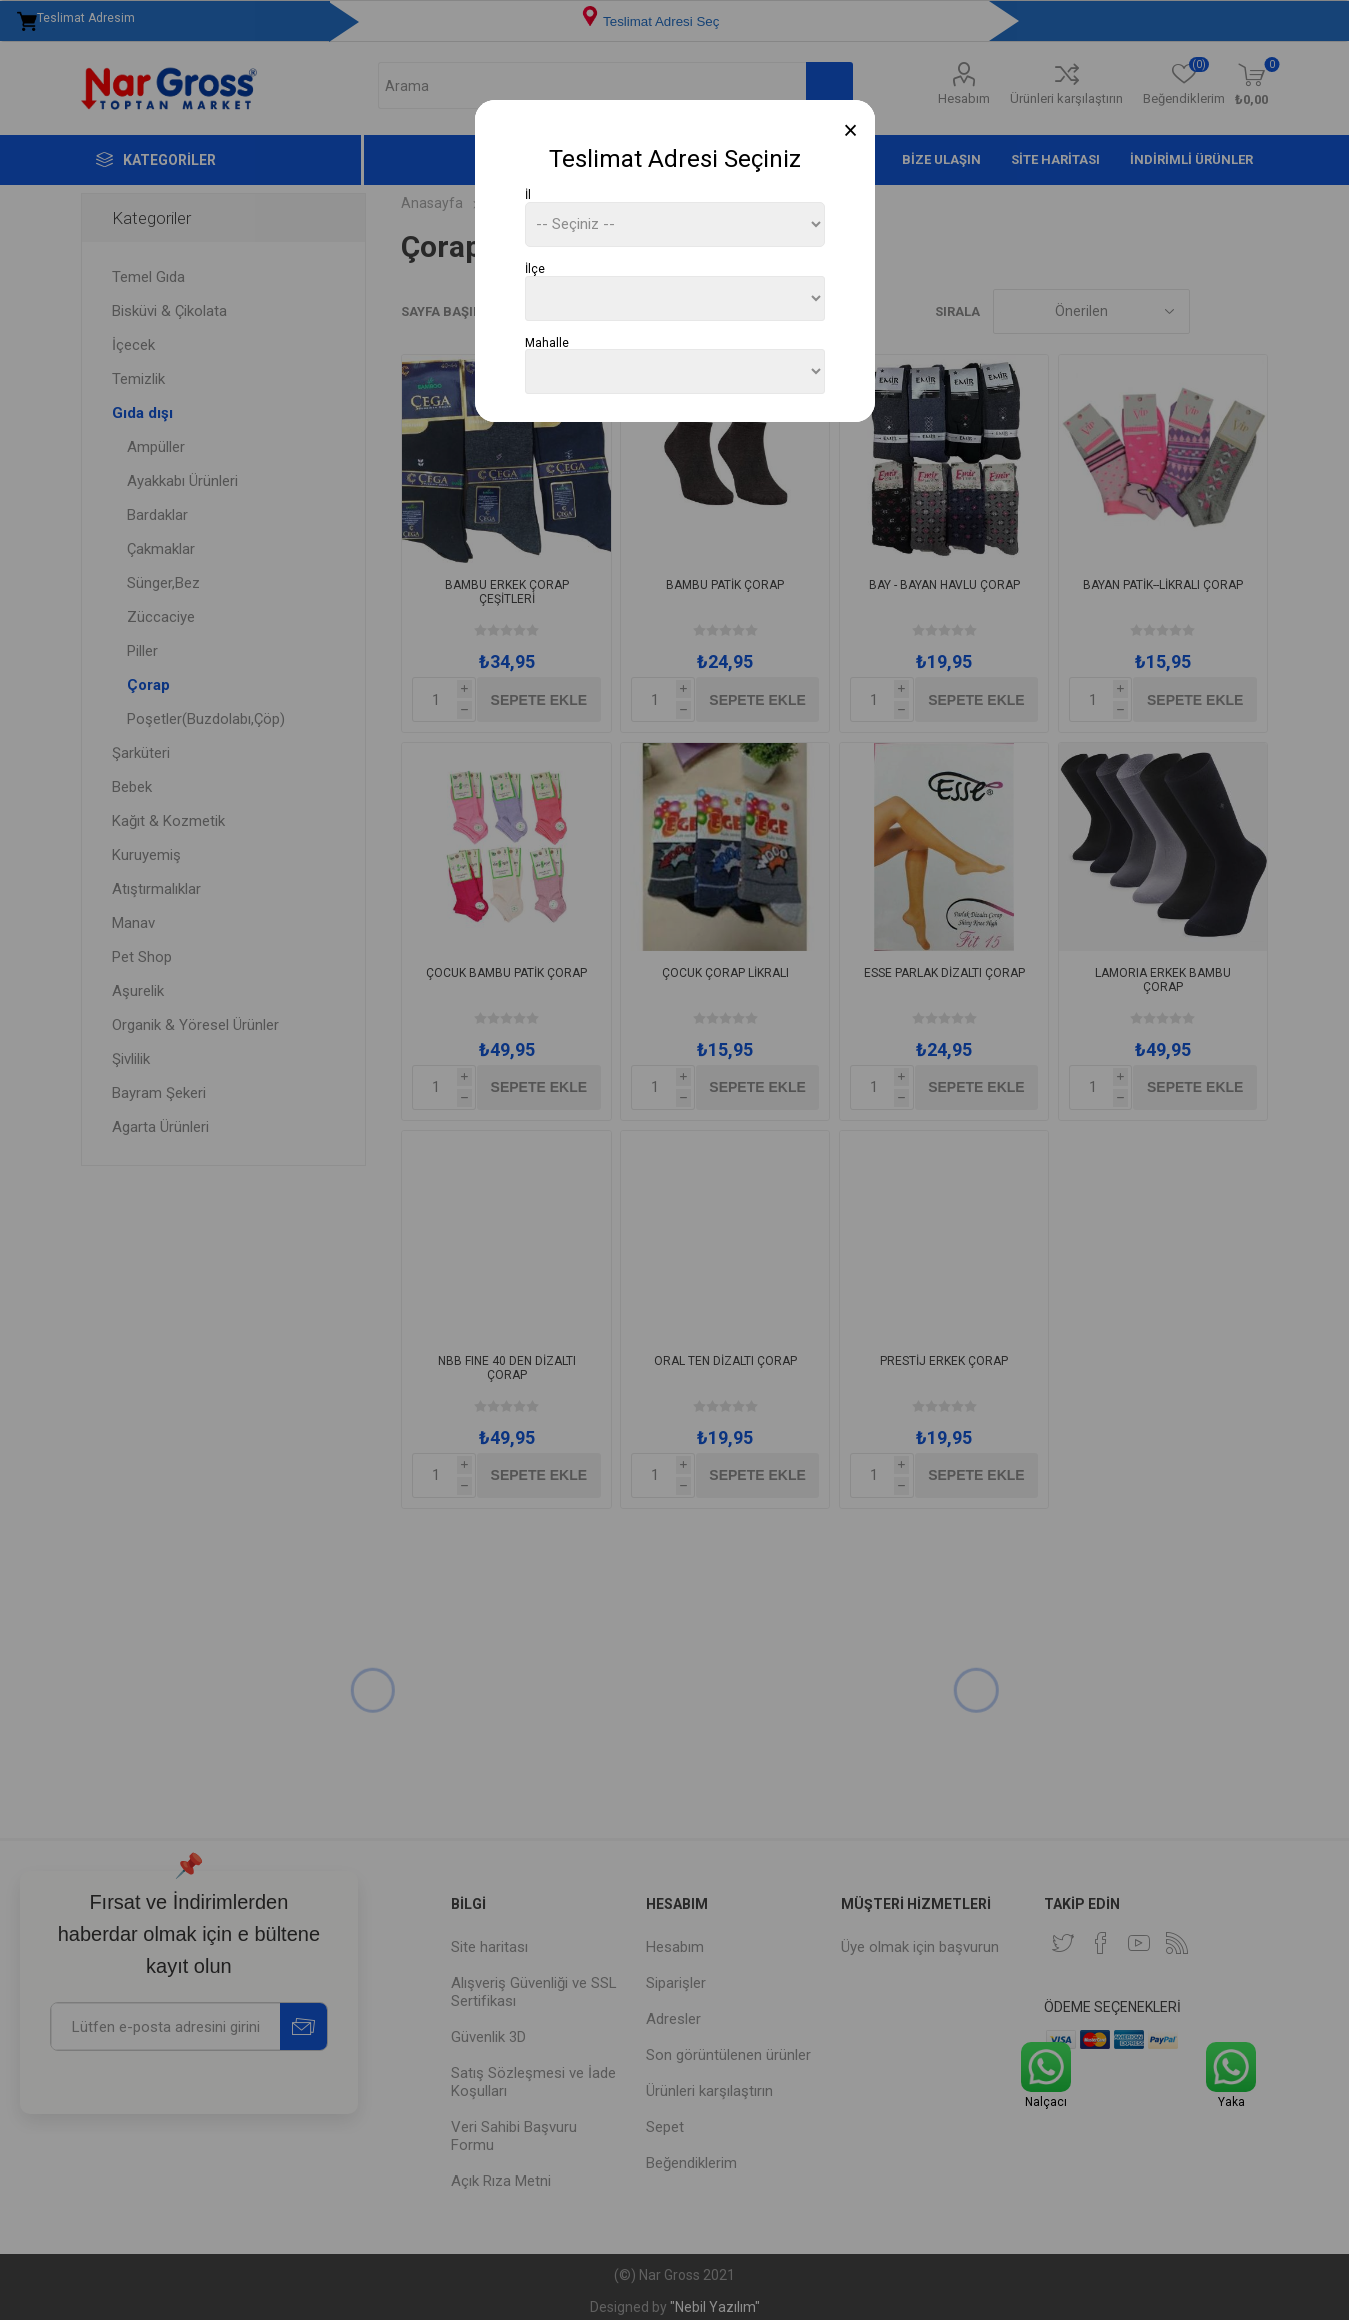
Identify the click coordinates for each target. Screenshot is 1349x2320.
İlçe (535, 269)
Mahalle (547, 342)
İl (528, 195)
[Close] (850, 130)
